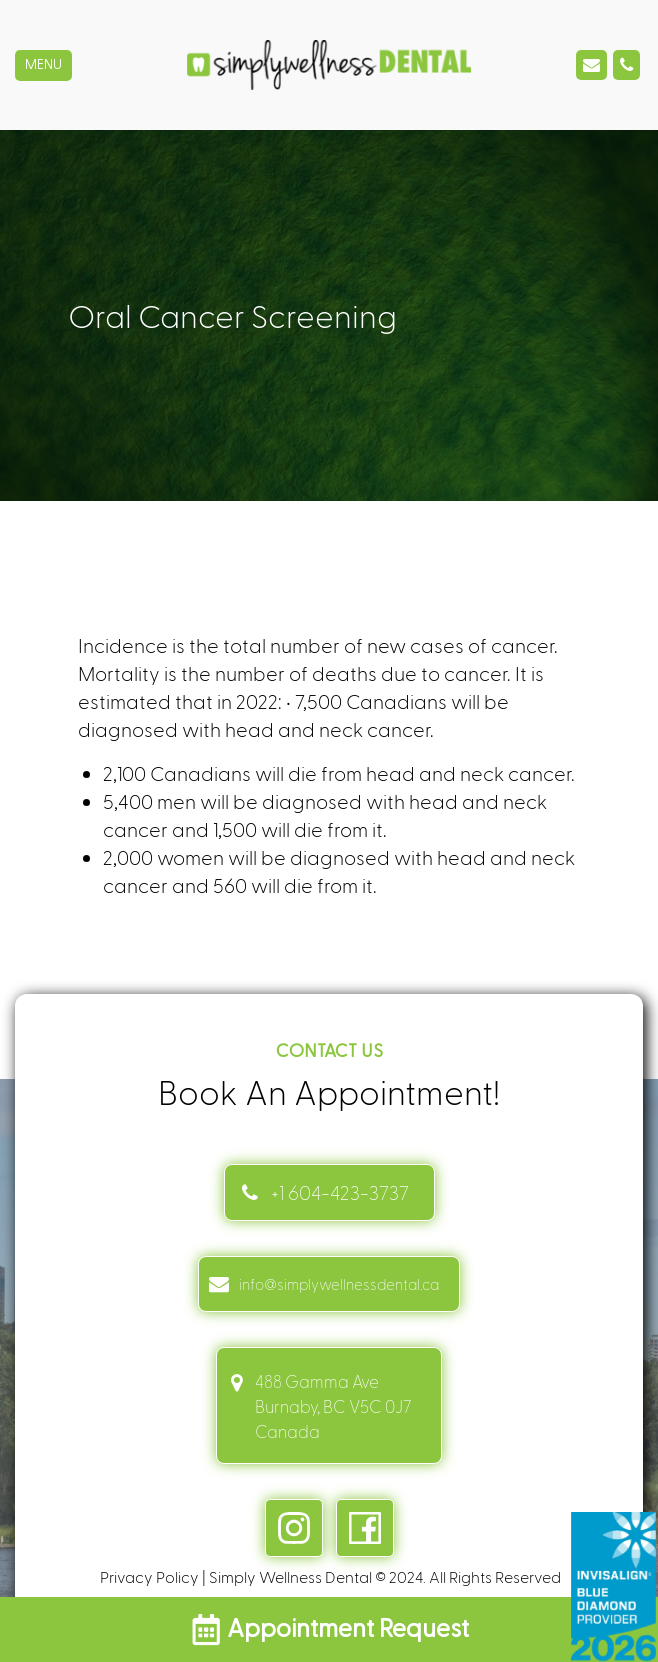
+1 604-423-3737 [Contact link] (340, 1192)
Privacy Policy (149, 1576)
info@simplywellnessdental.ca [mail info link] (339, 1284)
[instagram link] (294, 1528)
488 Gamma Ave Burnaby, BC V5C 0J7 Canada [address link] (333, 1406)
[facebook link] (365, 1528)
